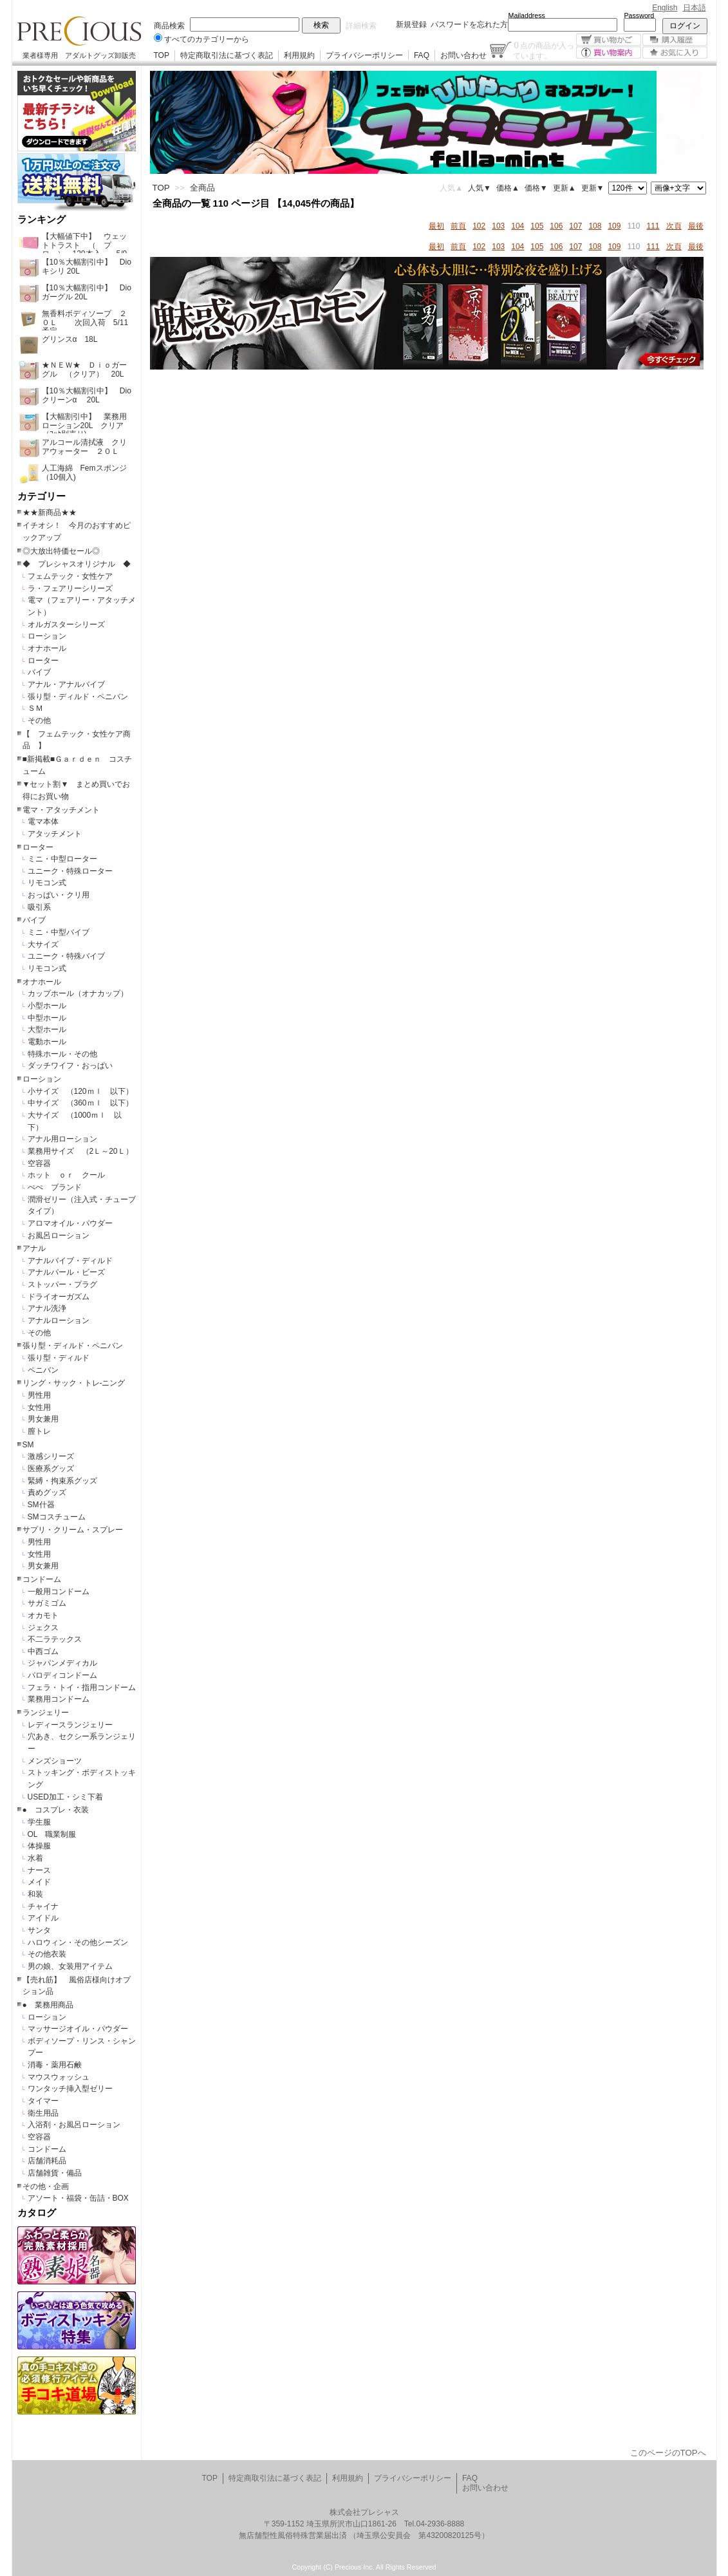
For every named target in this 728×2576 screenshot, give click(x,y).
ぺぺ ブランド (55, 1187)
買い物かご (608, 39)
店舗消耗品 (47, 2160)
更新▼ (592, 188)
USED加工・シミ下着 (65, 1796)
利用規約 (299, 55)
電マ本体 (43, 821)
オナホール (47, 648)
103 (498, 225)
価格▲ (507, 188)
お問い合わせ (463, 55)
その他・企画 (46, 2186)
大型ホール (47, 1029)
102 (478, 225)
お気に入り (674, 52)
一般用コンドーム (58, 1591)
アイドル (43, 1918)
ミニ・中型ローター (62, 858)
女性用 (39, 1407)
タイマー (43, 2100)
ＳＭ (35, 708)
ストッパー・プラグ (62, 1284)
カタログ (36, 2213)
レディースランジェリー (70, 1724)
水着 (35, 1858)
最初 (436, 225)
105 (536, 225)
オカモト (43, 1615)
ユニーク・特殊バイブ (66, 956)
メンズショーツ (55, 1760)
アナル (34, 1248)
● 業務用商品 (48, 2004)
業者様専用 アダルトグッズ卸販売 (79, 55)
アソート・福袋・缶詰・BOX (78, 2198)
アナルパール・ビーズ (66, 1272)
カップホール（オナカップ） (78, 993)
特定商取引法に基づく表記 (226, 55)
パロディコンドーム (62, 1675)
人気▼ (479, 188)
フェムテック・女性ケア (70, 576)
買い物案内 (608, 52)
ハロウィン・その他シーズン (78, 1942)
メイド (39, 1881)
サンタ (39, 1930)
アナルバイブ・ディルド (70, 1260)
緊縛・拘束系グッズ (62, 1480)
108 (594, 225)
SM (28, 1444)
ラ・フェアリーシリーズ (70, 588)
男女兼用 (43, 1419)
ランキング (41, 219)
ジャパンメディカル (62, 1663)
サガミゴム (47, 1603)
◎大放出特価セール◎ (61, 551)
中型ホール (47, 1017)
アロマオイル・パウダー (70, 1223)
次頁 (674, 225)
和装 (35, 1894)
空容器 (39, 1163)
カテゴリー (41, 496)
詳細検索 (361, 25)
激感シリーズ (51, 1456)
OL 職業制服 (56, 1834)
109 (614, 225)
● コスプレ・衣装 (56, 1809)
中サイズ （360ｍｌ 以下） (80, 1102)
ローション (47, 636)
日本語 (694, 7)
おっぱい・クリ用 (58, 894)
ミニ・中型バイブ (58, 932)
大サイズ (43, 944)
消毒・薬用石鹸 (55, 2064)
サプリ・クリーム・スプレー (73, 1529)
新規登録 (411, 24)
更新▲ (564, 188)
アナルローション (58, 1320)
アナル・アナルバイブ (66, 684)
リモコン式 (47, 882)
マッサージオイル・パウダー (78, 2028)
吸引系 (39, 907)
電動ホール (47, 1041)
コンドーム (42, 1579)
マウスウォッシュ (58, 2077)
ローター (43, 660)
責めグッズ (47, 1492)
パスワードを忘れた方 (469, 24)
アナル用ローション (62, 1138)
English (664, 7)
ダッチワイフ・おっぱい (70, 1065)
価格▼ (536, 188)
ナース (39, 1870)
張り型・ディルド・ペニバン (78, 696)
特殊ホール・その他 (62, 1053)
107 (575, 225)
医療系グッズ (51, 1468)
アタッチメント (55, 833)
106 (556, 225)
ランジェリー (46, 1712)
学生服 (39, 1822)
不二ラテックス (55, 1639)
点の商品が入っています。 (543, 50)
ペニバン (43, 1370)
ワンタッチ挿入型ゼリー (70, 2088)
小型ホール (47, 1005)
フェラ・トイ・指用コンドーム (82, 1687)
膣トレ (39, 1431)
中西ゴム (43, 1651)
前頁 (458, 225)
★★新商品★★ (50, 512)
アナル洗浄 (47, 1308)
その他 (39, 720)
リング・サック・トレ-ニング (74, 1382)
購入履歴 (674, 39)
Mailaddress (527, 15)
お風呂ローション (58, 1235)
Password (639, 15)
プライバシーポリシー (364, 55)
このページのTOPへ (668, 2453)
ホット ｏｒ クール (70, 1175)
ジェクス (43, 1627)
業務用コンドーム (58, 1699)
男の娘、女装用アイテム (70, 1966)
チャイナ (43, 1906)
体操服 (39, 1845)
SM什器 (41, 1504)
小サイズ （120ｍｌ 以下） (80, 1091)
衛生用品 (43, 2113)
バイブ (39, 672)
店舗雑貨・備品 (55, 2172)
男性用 (39, 1395)
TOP (161, 55)
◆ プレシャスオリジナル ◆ (77, 564)
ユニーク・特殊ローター (70, 871)
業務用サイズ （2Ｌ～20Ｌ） (80, 1151)
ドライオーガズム (58, 1296)
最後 (696, 225)
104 (517, 225)
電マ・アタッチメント (61, 809)
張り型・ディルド (58, 1357)
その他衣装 (47, 1954)
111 (652, 225)
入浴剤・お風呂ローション (74, 2124)
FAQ (421, 55)
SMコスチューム (57, 1516)
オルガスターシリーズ (66, 624)
